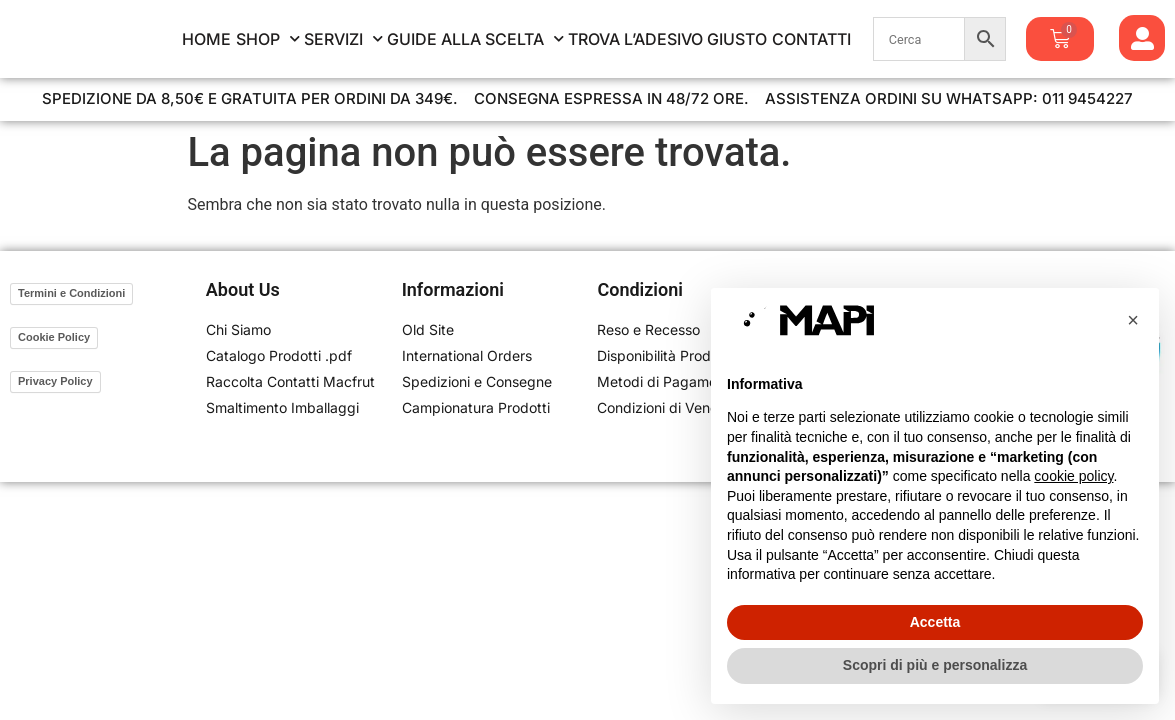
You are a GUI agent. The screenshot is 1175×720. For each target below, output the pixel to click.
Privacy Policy (55, 381)
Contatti (811, 39)
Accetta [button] (935, 622)
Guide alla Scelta (475, 39)
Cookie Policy (54, 337)
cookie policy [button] (1073, 476)
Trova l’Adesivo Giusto (667, 39)
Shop (268, 39)
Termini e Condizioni (71, 293)
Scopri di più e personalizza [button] (935, 665)
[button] (1133, 320)
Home (206, 39)
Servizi (343, 39)
